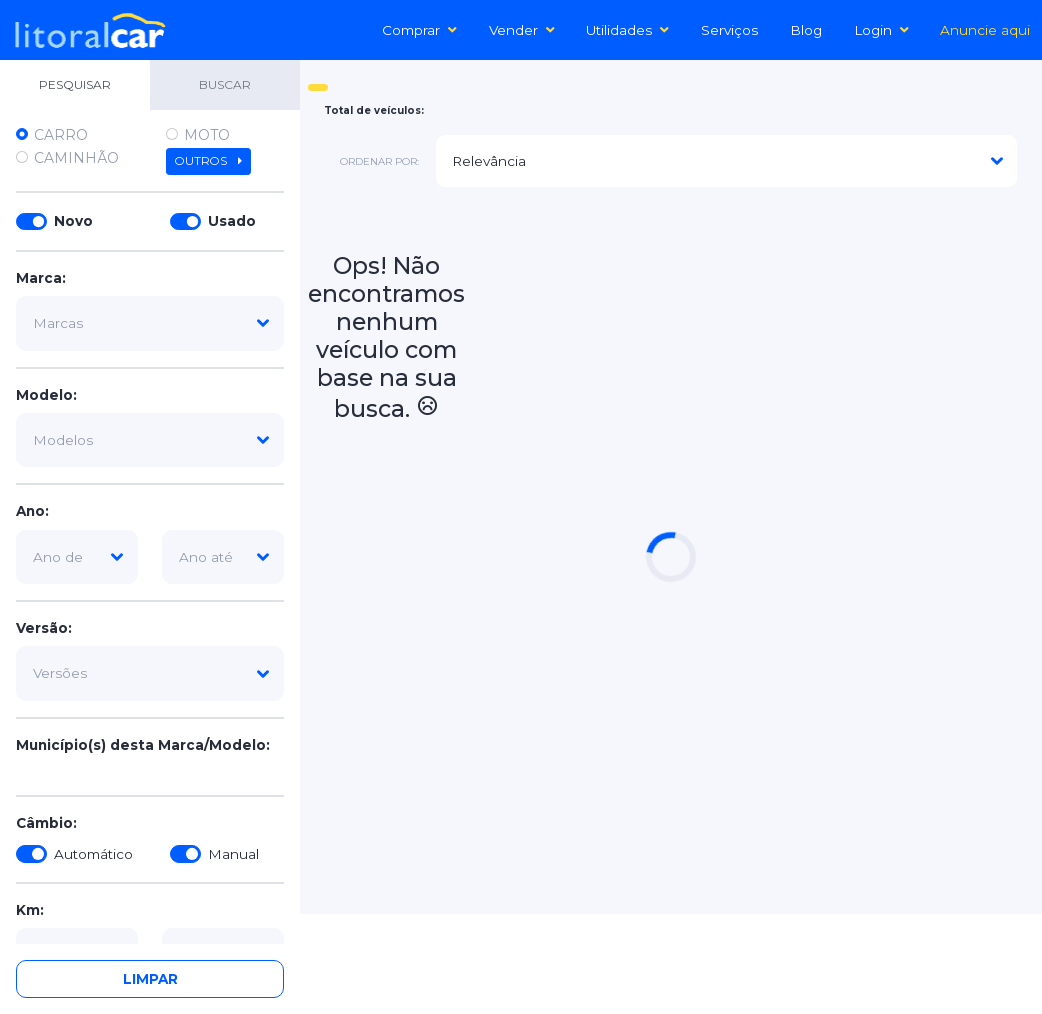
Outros (208, 161)
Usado (232, 221)
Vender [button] (522, 30)
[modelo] (150, 440)
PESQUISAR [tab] (75, 84)
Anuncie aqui (985, 30)
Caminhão (76, 158)
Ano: (32, 511)
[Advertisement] (753, 344)
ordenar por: (379, 161)
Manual (233, 854)
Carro (61, 135)
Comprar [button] (419, 30)
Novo (73, 221)
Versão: (44, 628)
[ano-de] (77, 557)
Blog (806, 30)
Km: (30, 910)
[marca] (150, 323)
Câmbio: (46, 823)
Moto (207, 135)
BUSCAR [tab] (225, 84)
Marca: (41, 278)
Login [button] (881, 30)
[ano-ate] (223, 557)
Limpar (150, 979)
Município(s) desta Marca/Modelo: (143, 745)
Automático (93, 854)
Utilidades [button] (627, 30)
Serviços (729, 30)
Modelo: (46, 395)
